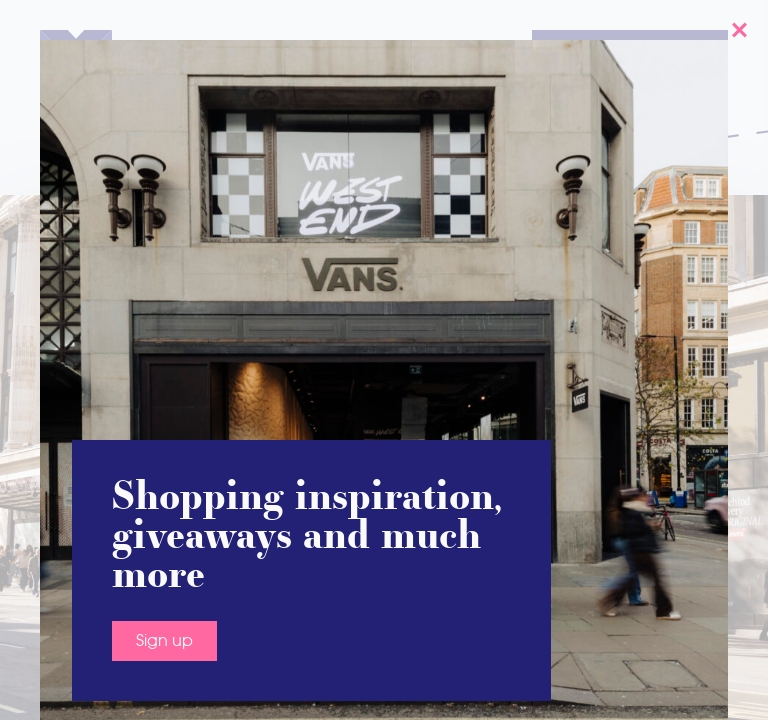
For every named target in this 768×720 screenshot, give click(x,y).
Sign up (164, 624)
